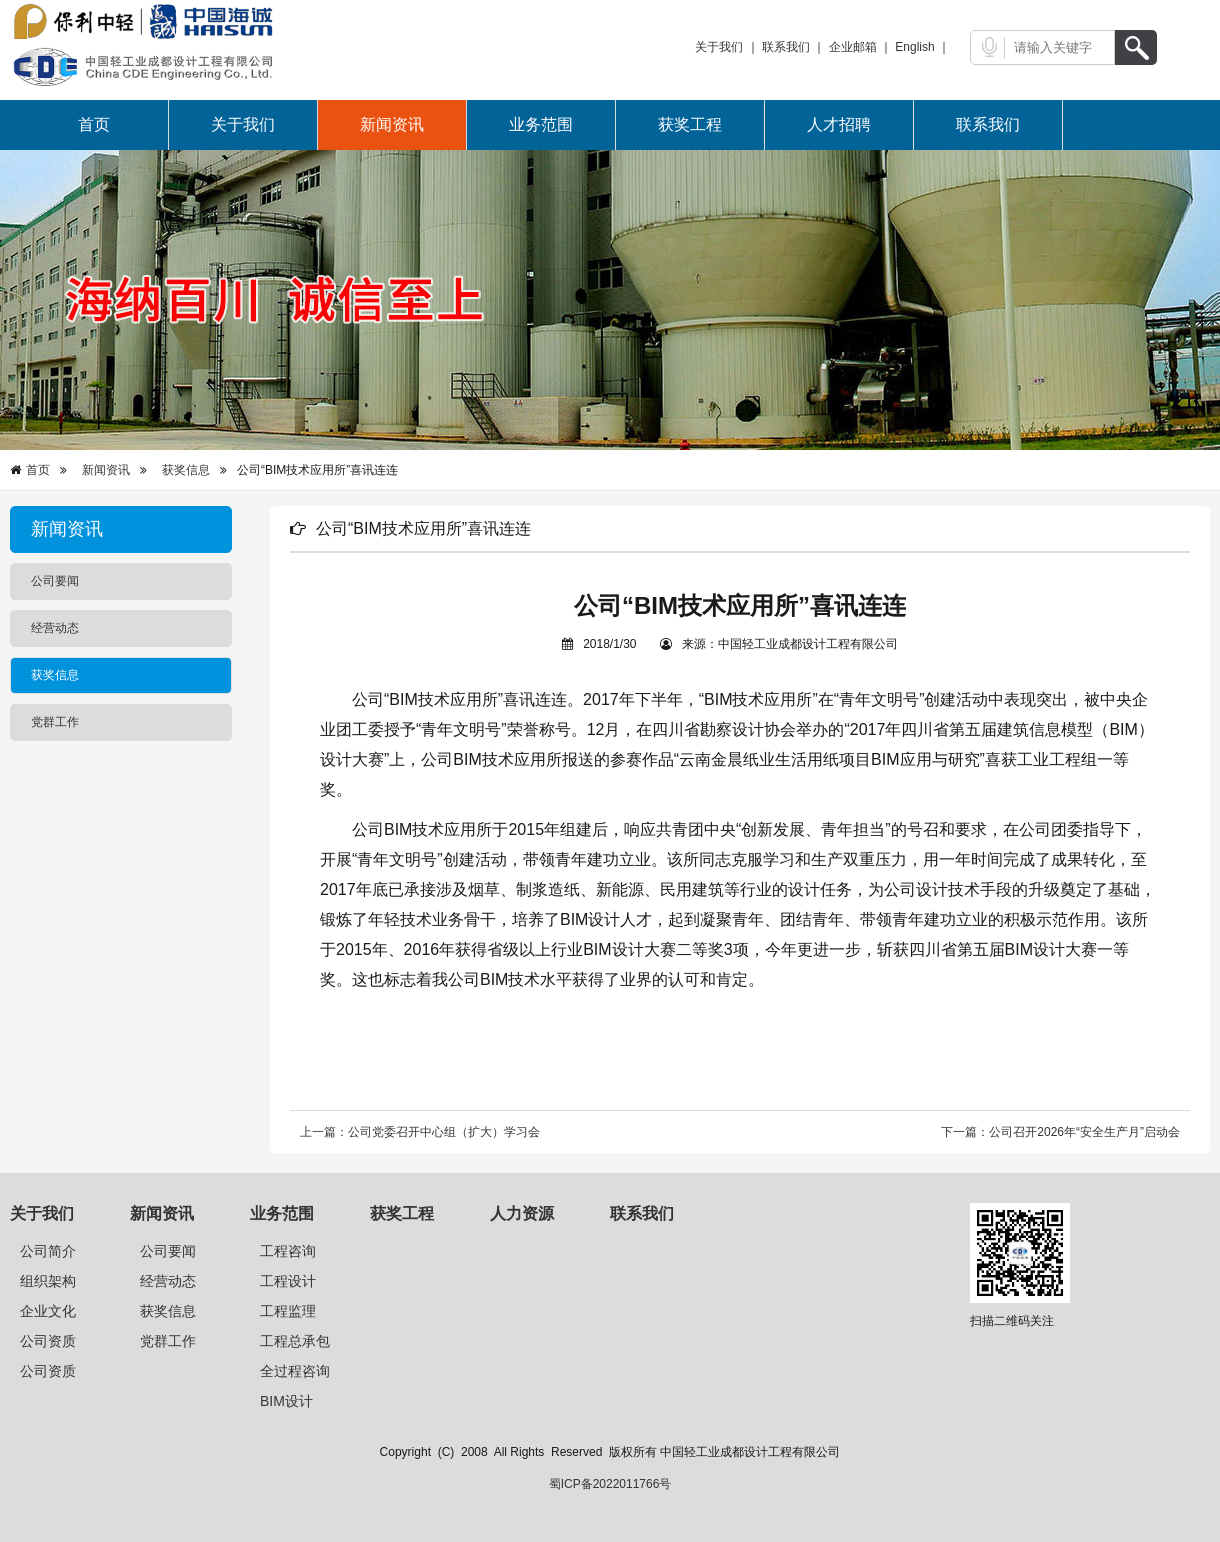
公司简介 (48, 1251)
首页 (94, 124)
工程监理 (288, 1311)
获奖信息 (186, 470)
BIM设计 (286, 1401)
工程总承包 (295, 1341)
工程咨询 (288, 1251)
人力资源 (522, 1213)
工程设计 (288, 1281)
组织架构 (48, 1281)
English (914, 47)
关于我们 (719, 47)
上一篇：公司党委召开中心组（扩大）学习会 (420, 1132)
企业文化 (48, 1311)
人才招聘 (839, 124)
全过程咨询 (295, 1371)
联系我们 (786, 47)
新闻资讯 (392, 124)
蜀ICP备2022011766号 (610, 1484)
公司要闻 (168, 1251)
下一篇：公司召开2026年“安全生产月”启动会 (1060, 1132)
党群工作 (168, 1341)
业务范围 (541, 124)
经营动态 (168, 1281)
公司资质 (48, 1341)
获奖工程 (690, 124)
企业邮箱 (853, 47)
